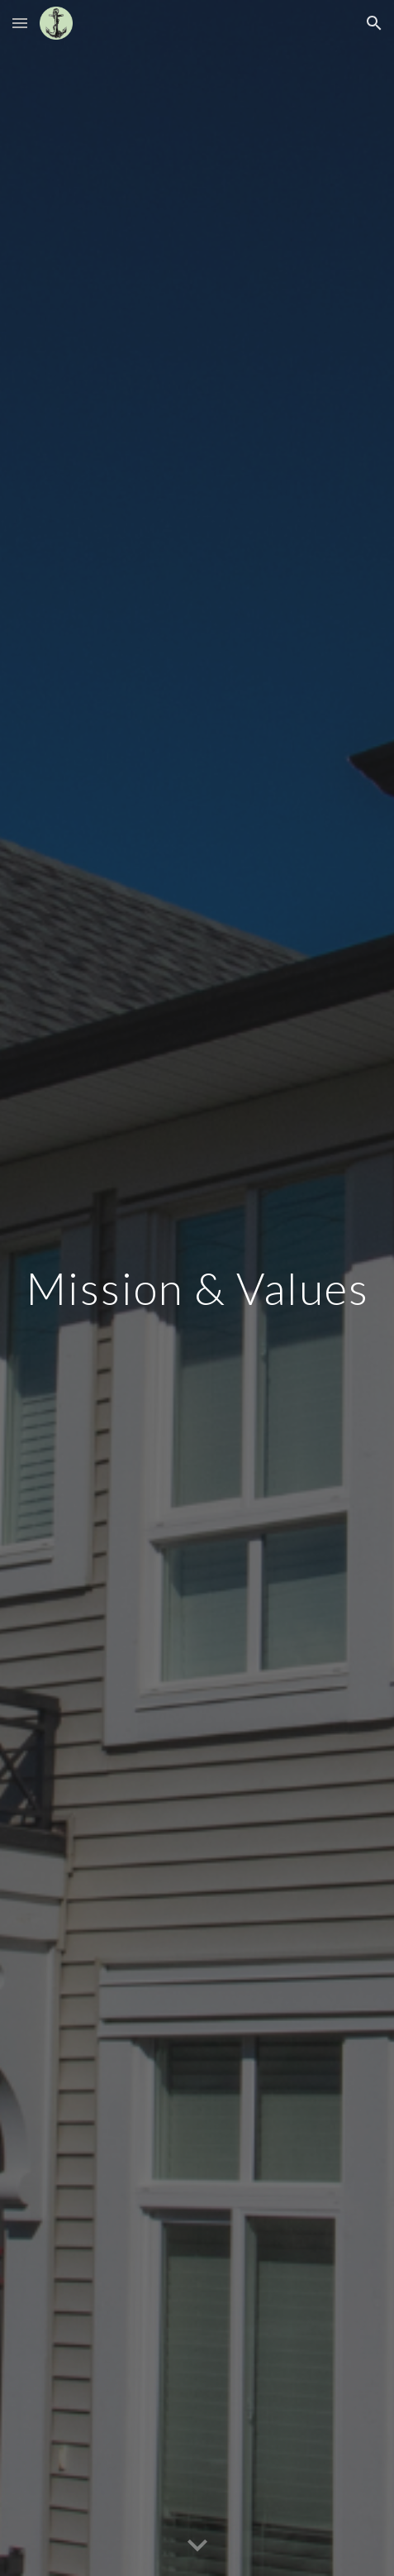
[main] (197, 1288)
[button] (20, 22)
